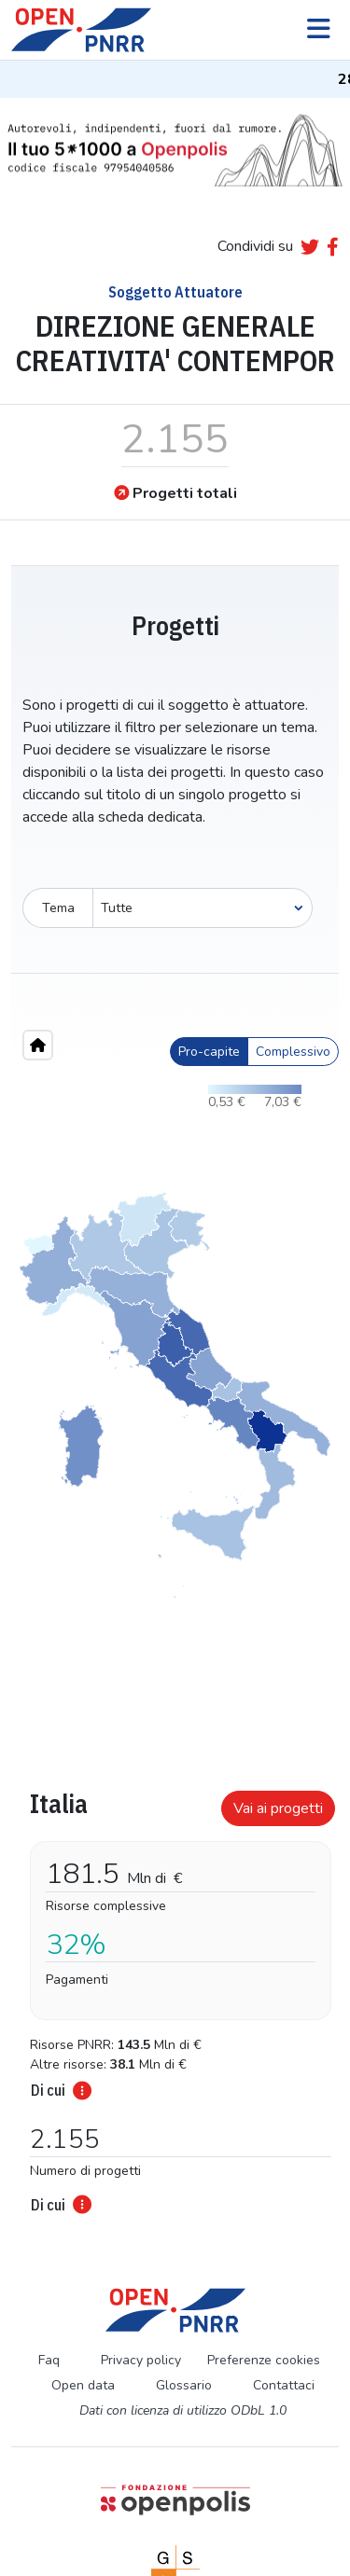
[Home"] (37, 1045)
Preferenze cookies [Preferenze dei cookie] (263, 2360)
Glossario (184, 2385)
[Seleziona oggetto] (202, 908)
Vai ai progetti (278, 1808)
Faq (49, 2360)
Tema (58, 908)
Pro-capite (209, 1051)
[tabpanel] (175, 1996)
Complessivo (293, 1051)
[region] (175, 1395)
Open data (83, 2385)
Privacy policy (141, 2360)
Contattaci (284, 2385)
